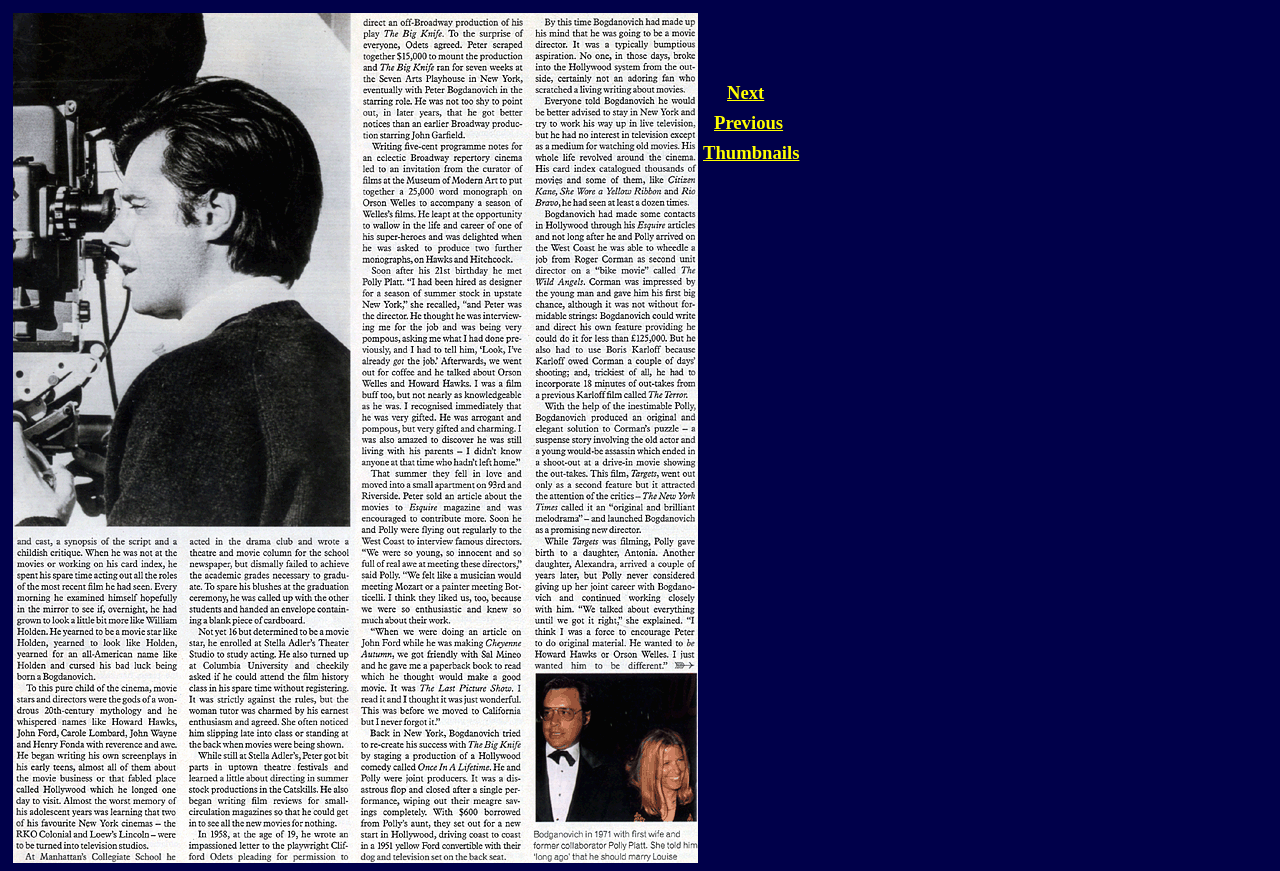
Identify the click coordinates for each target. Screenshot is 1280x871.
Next (745, 92)
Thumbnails (751, 152)
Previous (748, 122)
